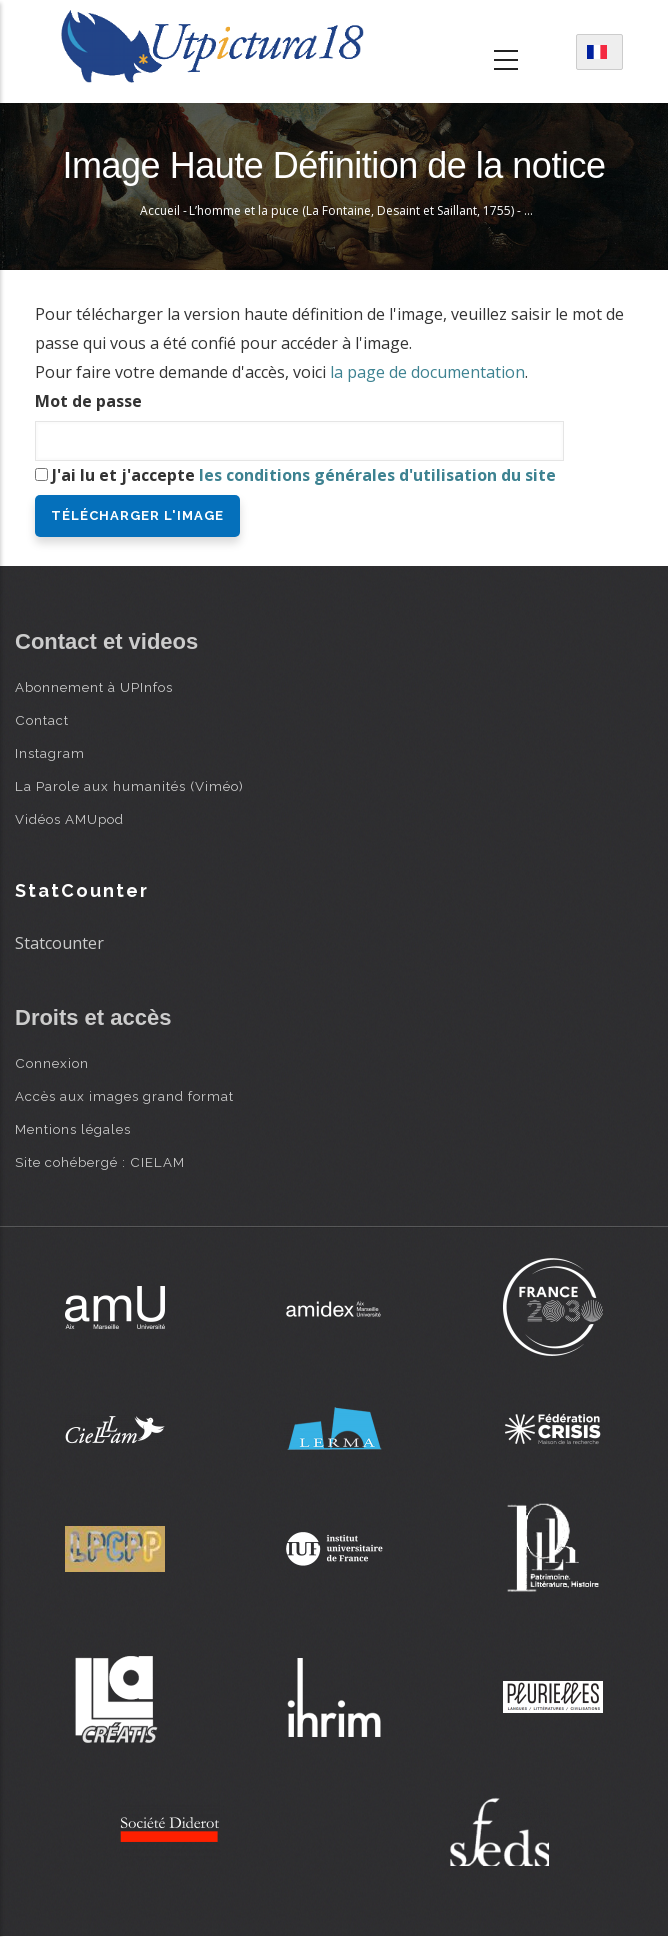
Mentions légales (73, 1129)
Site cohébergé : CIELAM (100, 1162)
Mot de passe (88, 401)
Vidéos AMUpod (69, 819)
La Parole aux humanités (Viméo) (129, 786)
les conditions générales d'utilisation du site (377, 475)
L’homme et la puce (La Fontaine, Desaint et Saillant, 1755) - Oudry (374, 210)
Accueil (160, 210)
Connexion (52, 1063)
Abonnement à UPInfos (94, 687)
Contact (42, 720)
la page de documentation (427, 372)
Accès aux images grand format (124, 1096)
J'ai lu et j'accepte (304, 475)
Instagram (50, 753)
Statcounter (59, 943)
